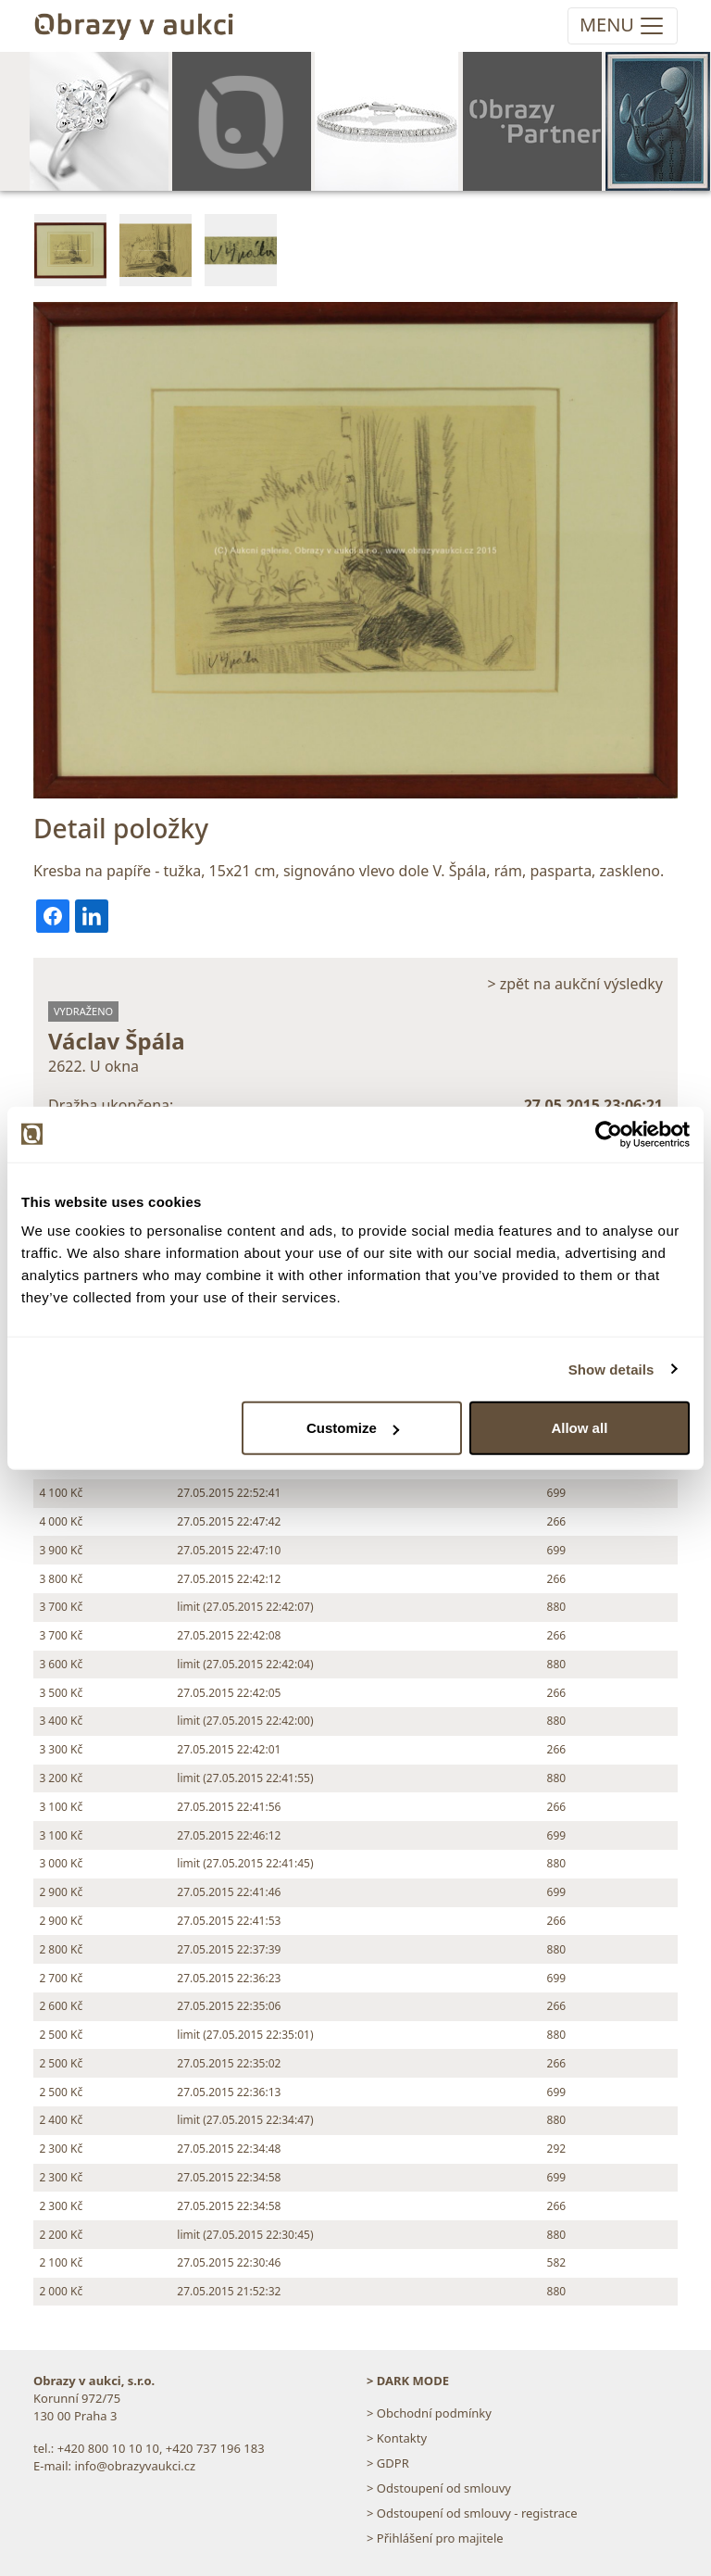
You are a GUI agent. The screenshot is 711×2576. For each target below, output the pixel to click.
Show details (611, 1368)
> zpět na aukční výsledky (575, 984)
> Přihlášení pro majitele (435, 2538)
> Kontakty (397, 2438)
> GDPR (388, 2463)
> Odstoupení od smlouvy (439, 2488)
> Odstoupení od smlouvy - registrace (472, 2513)
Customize (352, 1428)
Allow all (579, 1428)
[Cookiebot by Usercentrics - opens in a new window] (609, 1134)
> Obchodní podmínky (429, 2413)
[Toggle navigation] (623, 25)
